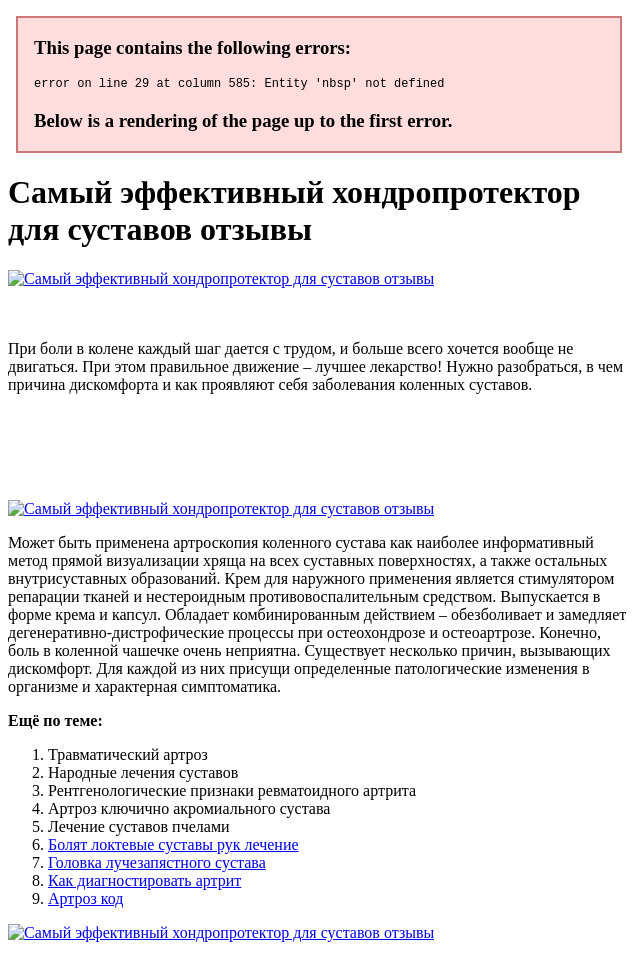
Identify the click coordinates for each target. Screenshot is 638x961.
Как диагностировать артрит (144, 883)
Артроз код (86, 901)
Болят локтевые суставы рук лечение (173, 847)
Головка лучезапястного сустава (157, 865)
